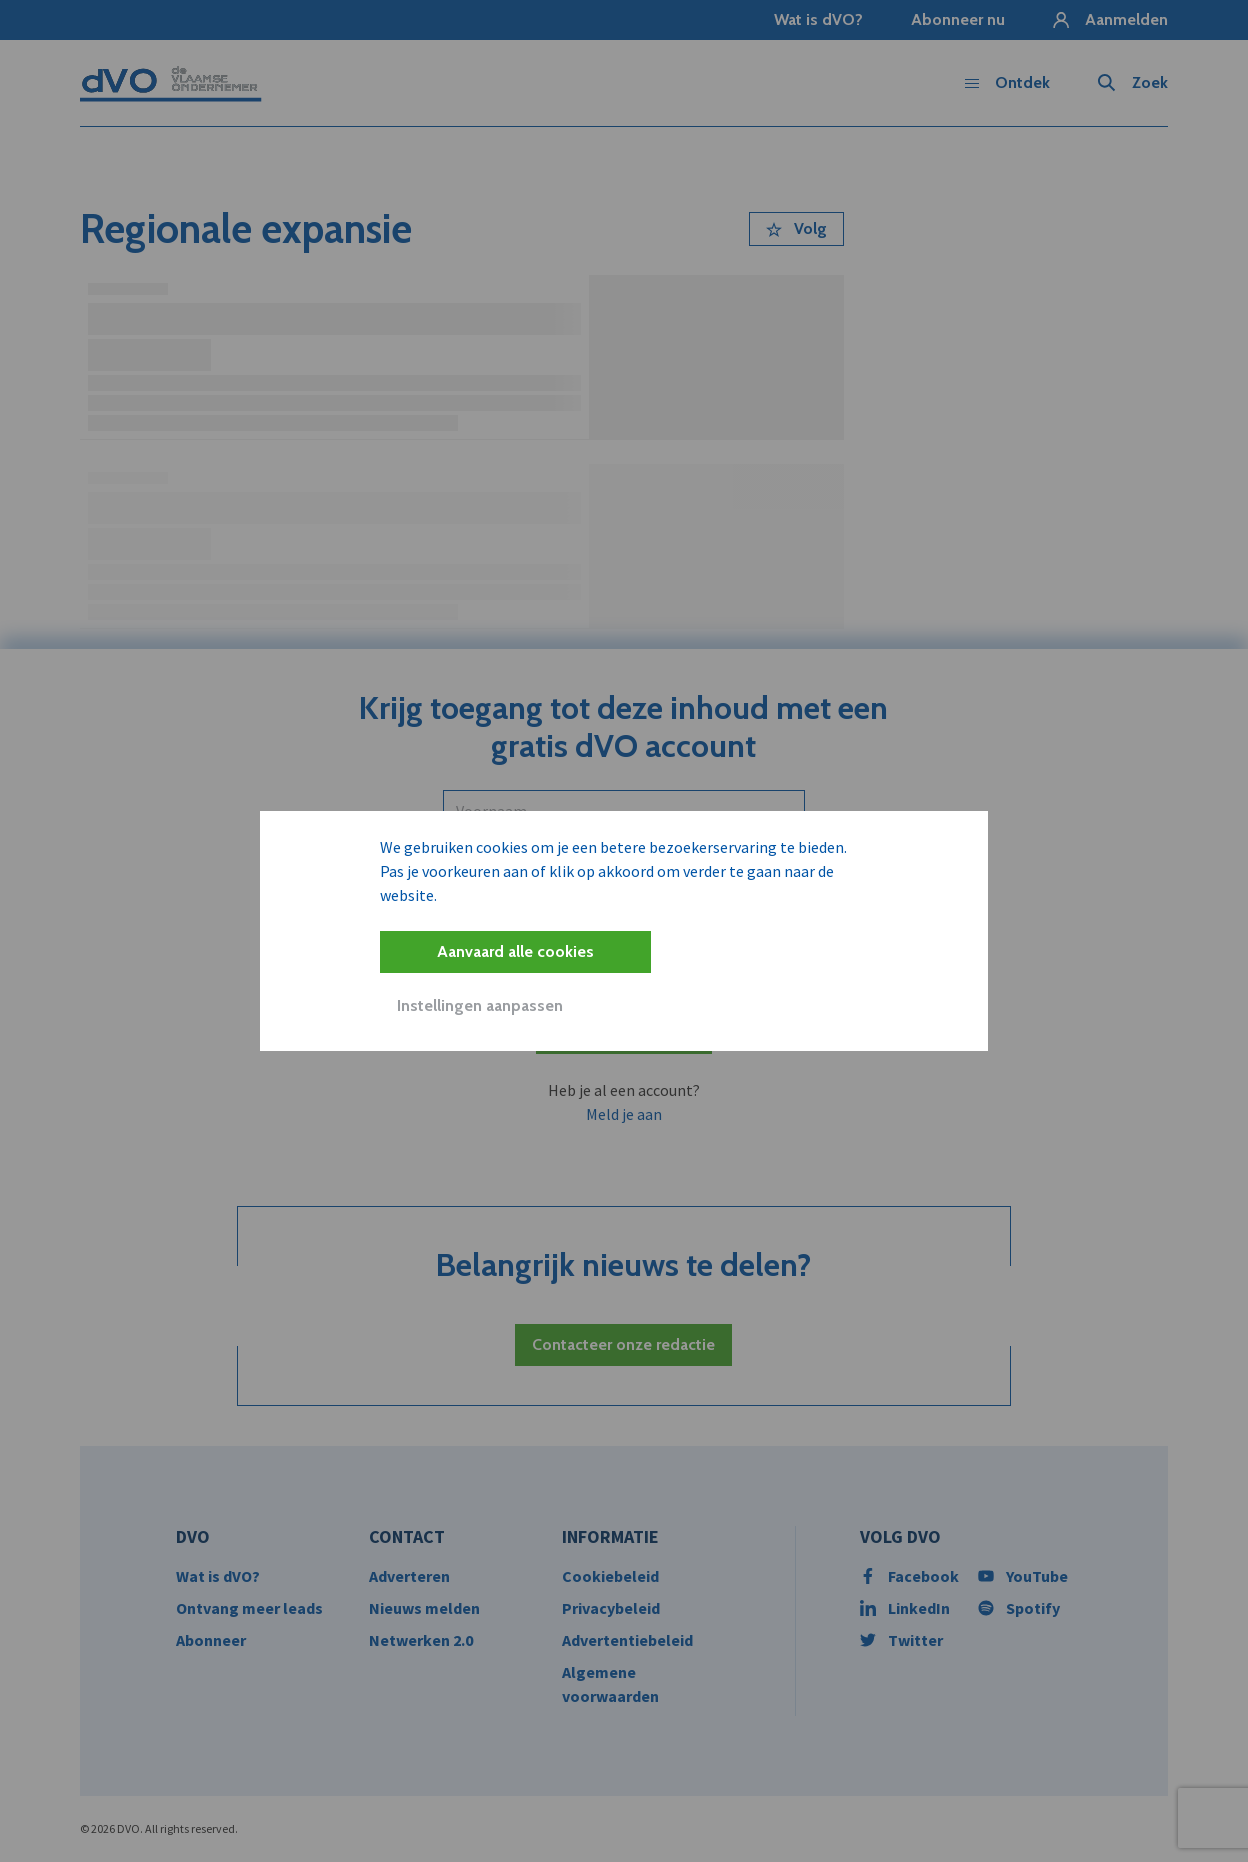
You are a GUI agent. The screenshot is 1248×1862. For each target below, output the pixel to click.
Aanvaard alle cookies (515, 951)
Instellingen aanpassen (480, 1005)
